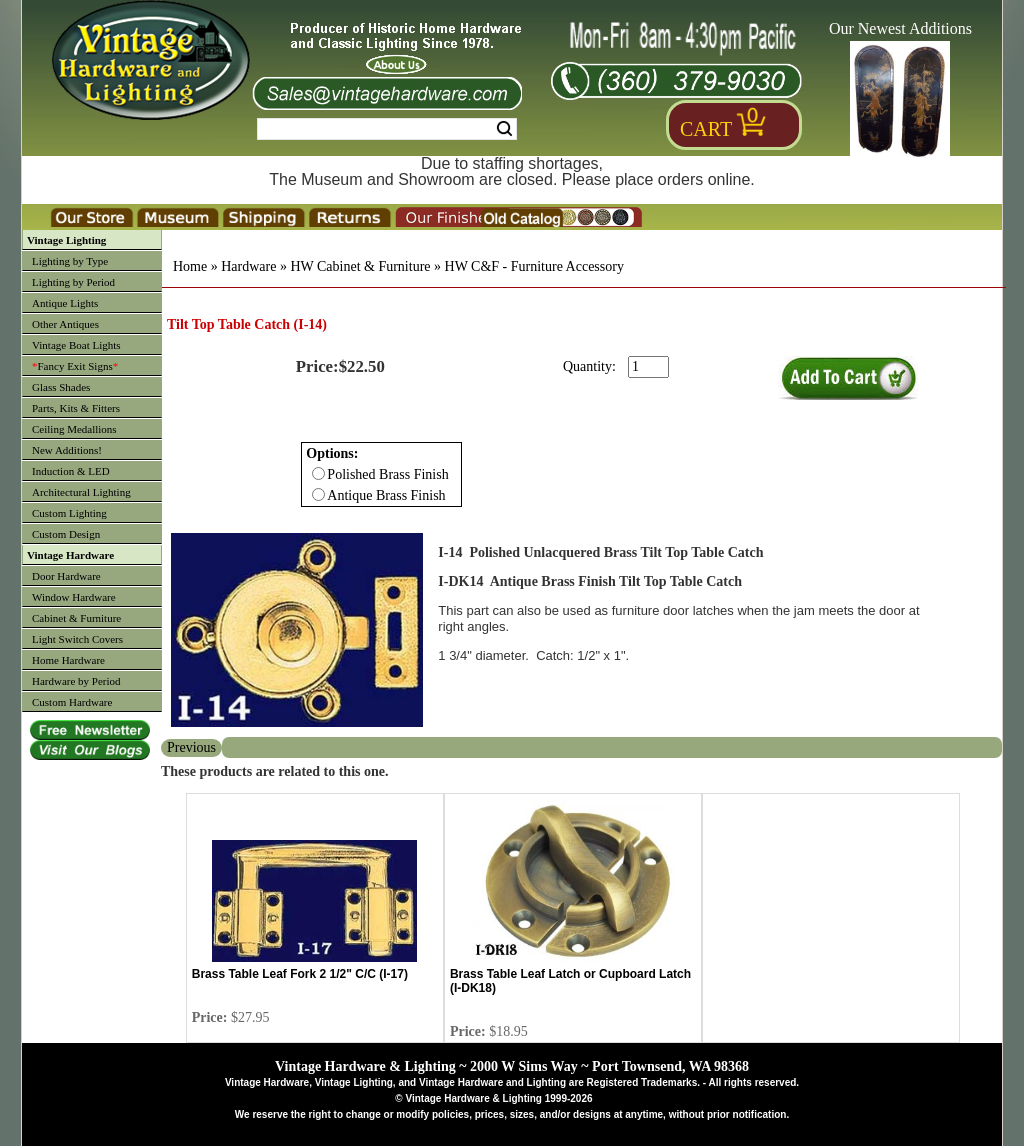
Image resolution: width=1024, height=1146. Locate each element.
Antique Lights (65, 303)
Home (190, 266)
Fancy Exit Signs (75, 366)
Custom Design (66, 534)
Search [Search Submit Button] (504, 129)
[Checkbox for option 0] (318, 473)
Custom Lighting (69, 513)
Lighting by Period (73, 282)
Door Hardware (66, 576)
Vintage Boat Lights (76, 345)
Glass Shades (61, 387)
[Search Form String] (387, 129)
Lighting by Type (70, 261)
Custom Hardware (72, 702)
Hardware (248, 266)
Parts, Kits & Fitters (76, 408)
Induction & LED (71, 471)
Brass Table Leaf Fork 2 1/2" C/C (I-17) (300, 974)
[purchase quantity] (648, 367)
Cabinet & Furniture (76, 618)
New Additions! (67, 450)
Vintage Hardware (70, 555)
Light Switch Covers (77, 639)
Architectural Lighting (81, 492)
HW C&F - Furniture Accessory (534, 266)
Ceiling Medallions (74, 429)
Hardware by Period (76, 681)
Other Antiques (65, 324)
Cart (706, 129)
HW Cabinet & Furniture (360, 266)
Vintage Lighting (66, 240)
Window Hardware (74, 597)
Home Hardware (68, 660)
